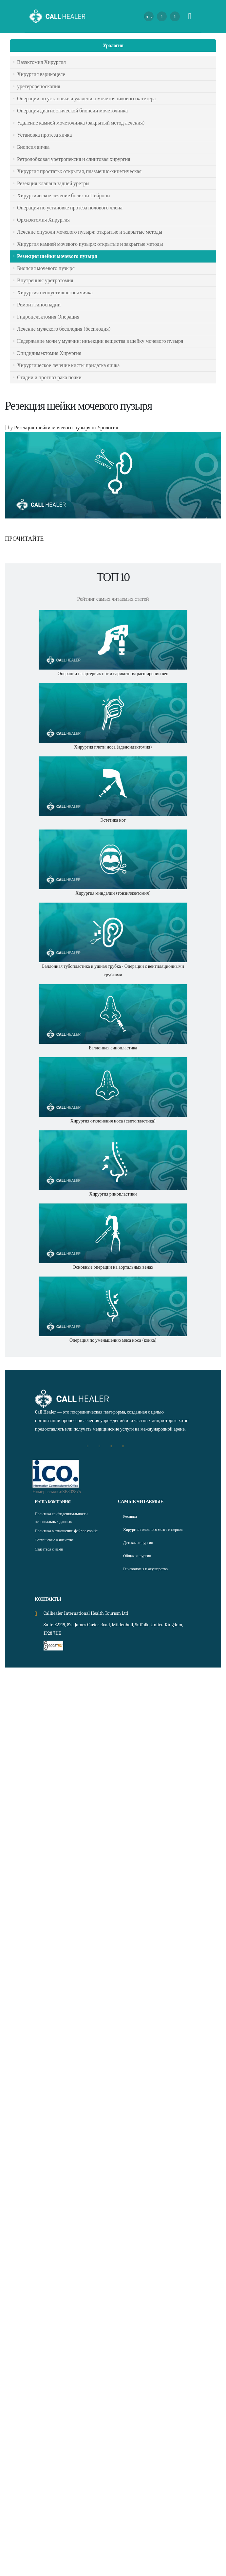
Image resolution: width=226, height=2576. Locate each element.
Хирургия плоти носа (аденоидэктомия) (113, 747)
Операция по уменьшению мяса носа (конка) (113, 1340)
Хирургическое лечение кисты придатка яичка (68, 365)
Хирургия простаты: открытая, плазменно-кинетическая (79, 171)
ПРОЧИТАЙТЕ (24, 539)
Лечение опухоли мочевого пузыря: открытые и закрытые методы (89, 232)
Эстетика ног (113, 820)
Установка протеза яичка (44, 135)
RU (147, 16)
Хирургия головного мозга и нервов (151, 1533)
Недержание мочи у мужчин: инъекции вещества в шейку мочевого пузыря (100, 341)
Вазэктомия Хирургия (41, 62)
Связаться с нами (52, 1557)
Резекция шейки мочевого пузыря (57, 256)
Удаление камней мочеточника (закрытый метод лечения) (81, 123)
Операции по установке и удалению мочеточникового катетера (86, 99)
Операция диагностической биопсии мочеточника (72, 111)
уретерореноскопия (38, 86)
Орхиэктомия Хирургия (43, 220)
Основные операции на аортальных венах (113, 1267)
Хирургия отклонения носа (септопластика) (113, 1121)
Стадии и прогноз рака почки (49, 378)
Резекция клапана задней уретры (53, 183)
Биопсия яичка (33, 147)
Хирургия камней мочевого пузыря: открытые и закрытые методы (90, 244)
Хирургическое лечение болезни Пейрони (63, 196)
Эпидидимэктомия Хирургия (49, 353)
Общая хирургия (139, 1563)
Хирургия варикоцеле (41, 74)
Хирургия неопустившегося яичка (55, 293)
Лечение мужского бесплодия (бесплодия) (64, 329)
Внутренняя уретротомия (45, 280)
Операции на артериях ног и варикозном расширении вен (113, 673)
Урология (113, 46)
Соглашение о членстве (58, 1548)
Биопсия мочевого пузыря (46, 268)
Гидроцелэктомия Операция (48, 317)
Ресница (131, 1516)
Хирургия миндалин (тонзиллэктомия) (113, 893)
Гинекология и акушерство (150, 1576)
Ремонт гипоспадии (39, 305)
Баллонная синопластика (113, 1048)
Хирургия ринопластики (113, 1194)
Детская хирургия (141, 1550)
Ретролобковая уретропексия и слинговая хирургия (73, 159)
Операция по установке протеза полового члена (69, 208)
